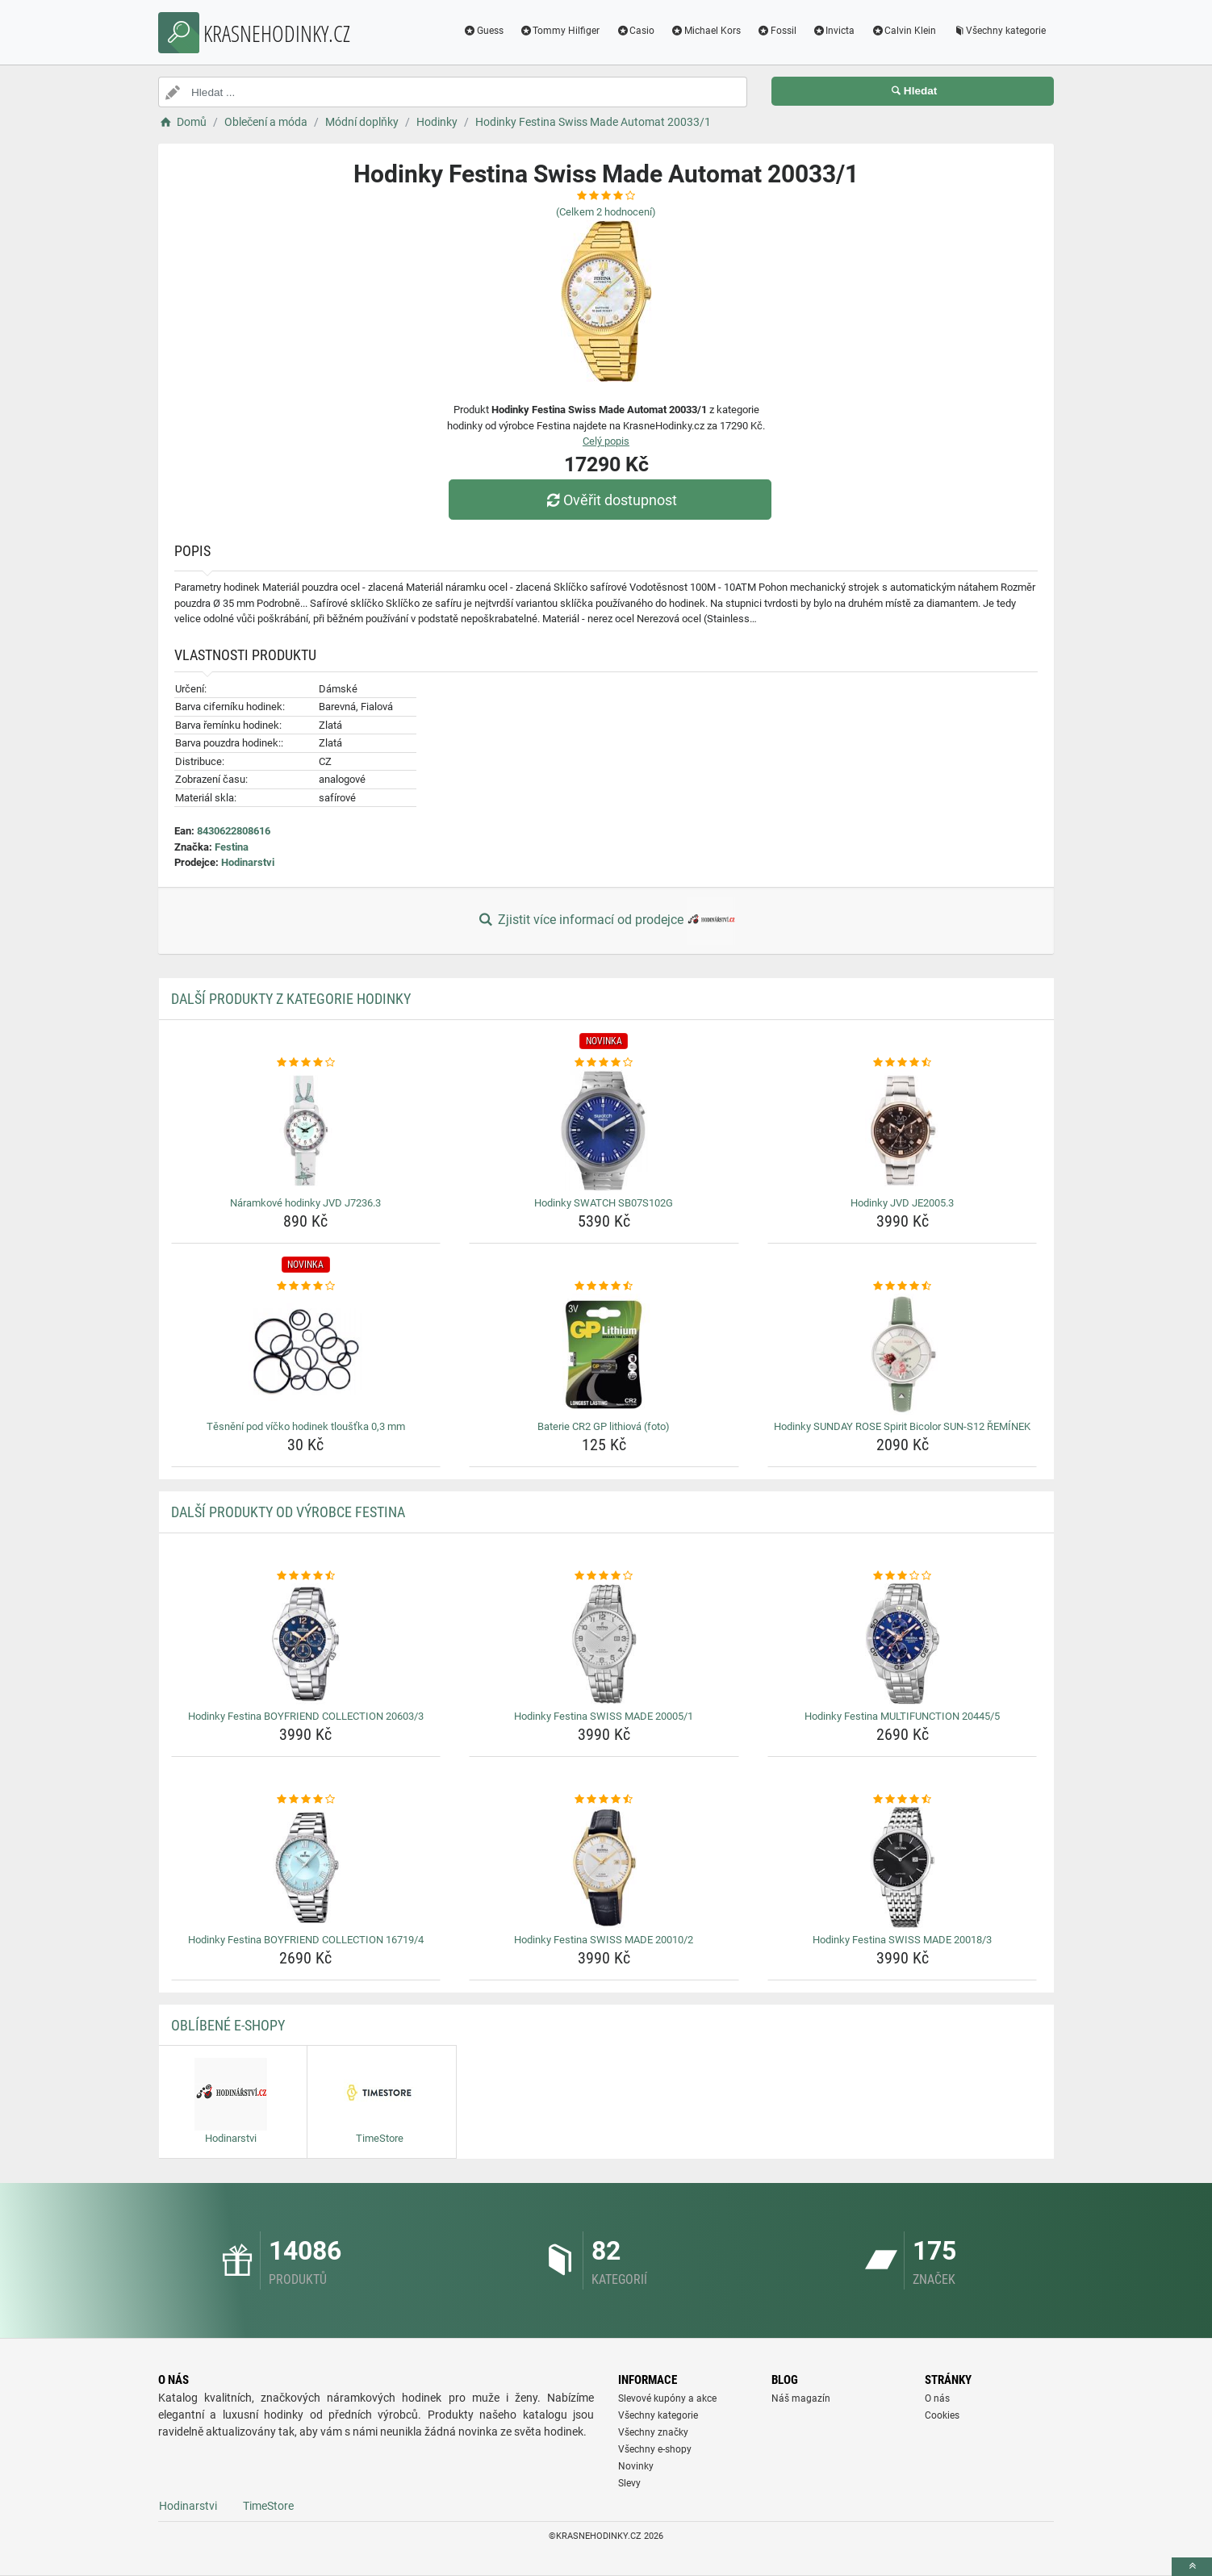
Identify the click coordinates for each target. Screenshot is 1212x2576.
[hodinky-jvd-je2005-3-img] (902, 1130)
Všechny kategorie (999, 30)
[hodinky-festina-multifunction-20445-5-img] (902, 1643)
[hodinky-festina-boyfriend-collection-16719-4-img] (306, 1867)
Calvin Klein (903, 30)
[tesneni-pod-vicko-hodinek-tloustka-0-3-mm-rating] (306, 1286)
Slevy (629, 2483)
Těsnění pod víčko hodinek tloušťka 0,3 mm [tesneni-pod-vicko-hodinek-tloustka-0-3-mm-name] (306, 1426)
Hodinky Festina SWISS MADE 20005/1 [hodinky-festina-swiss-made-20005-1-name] (603, 1716)
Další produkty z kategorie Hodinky (291, 998)
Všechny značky (653, 2432)
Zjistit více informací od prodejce (606, 921)
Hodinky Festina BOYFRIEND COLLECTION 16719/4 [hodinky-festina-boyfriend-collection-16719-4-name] (306, 1940)
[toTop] (1192, 2566)
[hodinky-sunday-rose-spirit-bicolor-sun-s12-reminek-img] (902, 1354)
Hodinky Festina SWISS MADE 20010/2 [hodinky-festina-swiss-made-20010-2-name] (603, 1940)
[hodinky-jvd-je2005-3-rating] (902, 1063)
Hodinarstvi (247, 862)
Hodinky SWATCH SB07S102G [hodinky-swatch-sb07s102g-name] (603, 1203)
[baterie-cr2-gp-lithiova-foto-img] (604, 1354)
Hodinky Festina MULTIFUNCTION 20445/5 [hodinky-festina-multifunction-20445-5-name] (902, 1716)
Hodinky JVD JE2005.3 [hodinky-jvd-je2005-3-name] (902, 1203)
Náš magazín (800, 2398)
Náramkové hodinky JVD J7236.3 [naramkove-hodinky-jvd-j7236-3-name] (305, 1203)
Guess (483, 30)
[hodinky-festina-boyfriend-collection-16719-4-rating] (306, 1800)
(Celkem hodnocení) (606, 212)
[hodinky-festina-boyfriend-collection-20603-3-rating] (306, 1576)
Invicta (834, 30)
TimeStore (268, 2505)
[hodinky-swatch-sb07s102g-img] (604, 1130)
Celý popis (606, 441)
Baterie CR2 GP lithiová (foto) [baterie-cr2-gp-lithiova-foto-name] (603, 1426)
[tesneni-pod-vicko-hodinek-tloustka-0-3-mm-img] (306, 1354)
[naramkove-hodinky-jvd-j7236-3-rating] (306, 1063)
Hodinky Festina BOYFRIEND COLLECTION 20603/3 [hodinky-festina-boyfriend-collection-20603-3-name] (306, 1716)
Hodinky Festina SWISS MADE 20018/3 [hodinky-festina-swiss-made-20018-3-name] (902, 1940)
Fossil (776, 30)
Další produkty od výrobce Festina (288, 1511)
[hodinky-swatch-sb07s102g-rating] (604, 1063)
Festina (232, 847)
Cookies (942, 2415)
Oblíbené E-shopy (228, 2025)
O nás (937, 2398)
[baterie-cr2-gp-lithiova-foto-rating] (604, 1286)
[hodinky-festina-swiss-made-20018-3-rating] (902, 1800)
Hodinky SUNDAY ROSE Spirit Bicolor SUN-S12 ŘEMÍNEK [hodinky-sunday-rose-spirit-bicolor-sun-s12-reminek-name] (902, 1426)
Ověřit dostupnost (610, 500)
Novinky (636, 2466)
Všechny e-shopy (655, 2449)
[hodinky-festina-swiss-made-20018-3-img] (902, 1867)
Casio (635, 30)
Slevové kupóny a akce (667, 2398)
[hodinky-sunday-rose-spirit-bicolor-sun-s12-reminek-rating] (902, 1286)
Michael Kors (706, 30)
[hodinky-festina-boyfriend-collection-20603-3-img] (306, 1643)
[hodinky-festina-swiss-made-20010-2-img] (604, 1867)
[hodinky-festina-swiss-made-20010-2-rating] (604, 1800)
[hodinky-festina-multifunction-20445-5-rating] (902, 1576)
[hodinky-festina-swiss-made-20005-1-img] (604, 1643)
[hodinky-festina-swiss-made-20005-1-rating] (604, 1576)
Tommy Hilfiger (560, 30)
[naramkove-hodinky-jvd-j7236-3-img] (306, 1130)
